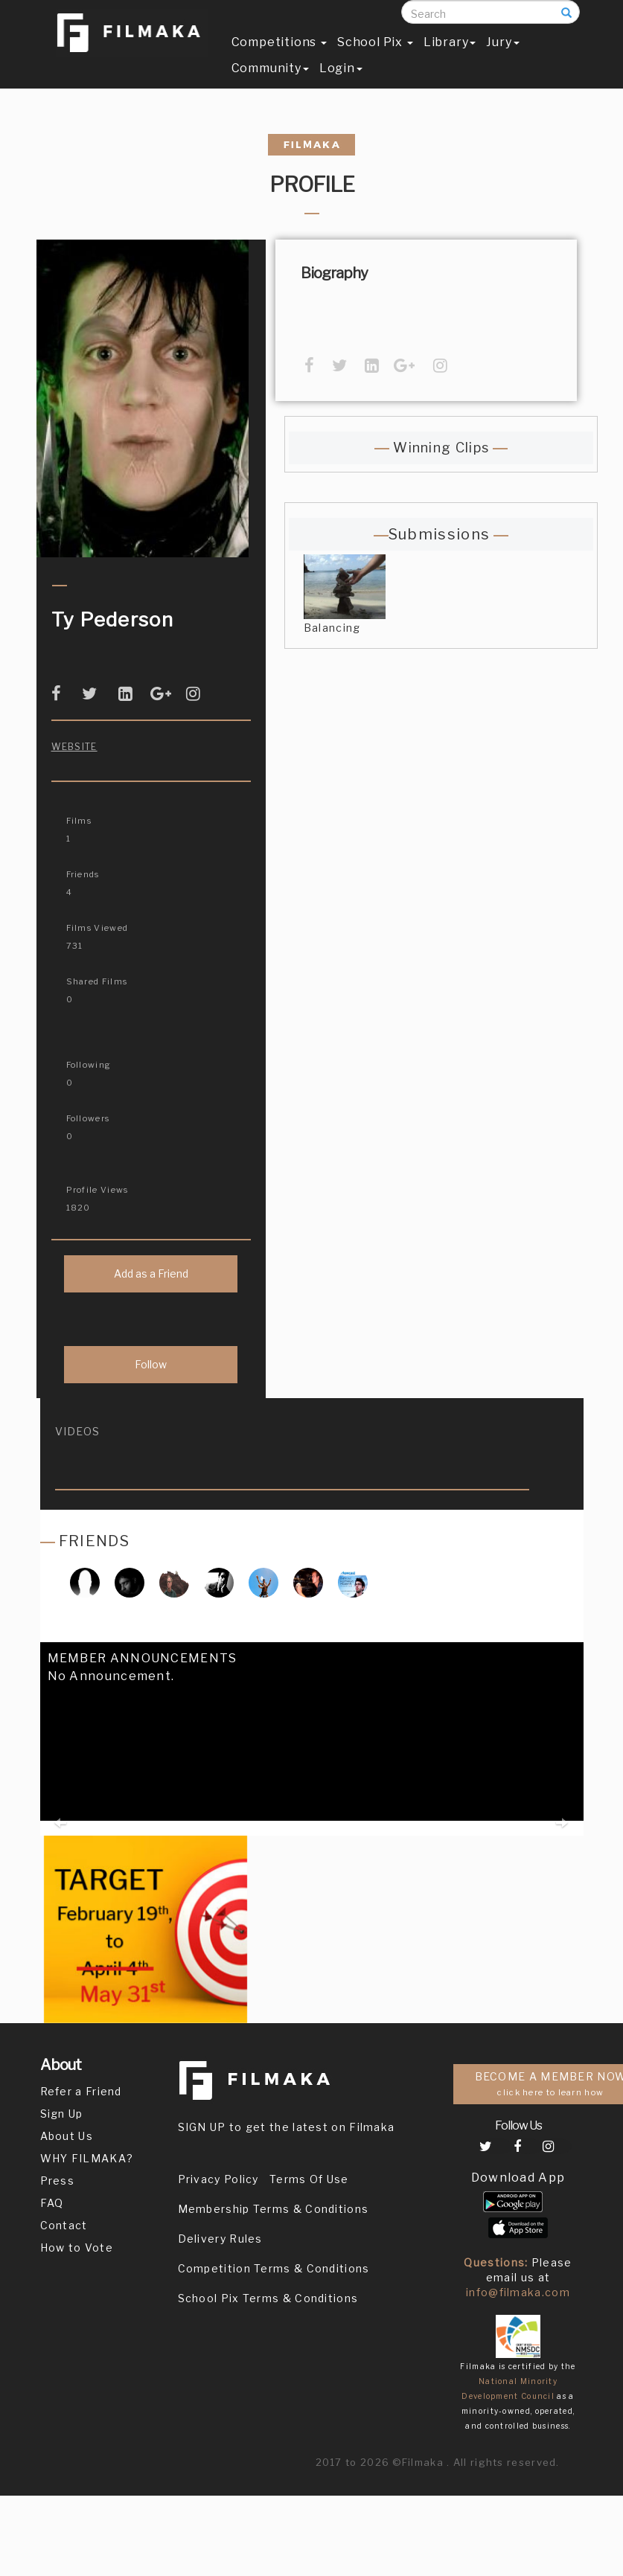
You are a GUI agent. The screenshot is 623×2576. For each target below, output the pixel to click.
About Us (66, 2136)
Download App (518, 2177)
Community (270, 83)
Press (57, 2180)
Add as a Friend (151, 1273)
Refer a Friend (81, 2091)
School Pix (375, 57)
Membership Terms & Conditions (273, 2208)
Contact (64, 2225)
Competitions (279, 57)
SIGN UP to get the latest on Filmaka (286, 2127)
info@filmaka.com (518, 2292)
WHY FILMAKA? (87, 2158)
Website (74, 746)
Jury (502, 57)
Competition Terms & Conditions (274, 2268)
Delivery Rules (220, 2238)
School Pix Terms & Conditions (268, 2298)
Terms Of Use (309, 2179)
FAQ (52, 2203)
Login (340, 83)
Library (450, 57)
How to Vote (76, 2247)
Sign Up (61, 2113)
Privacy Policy (218, 2179)
